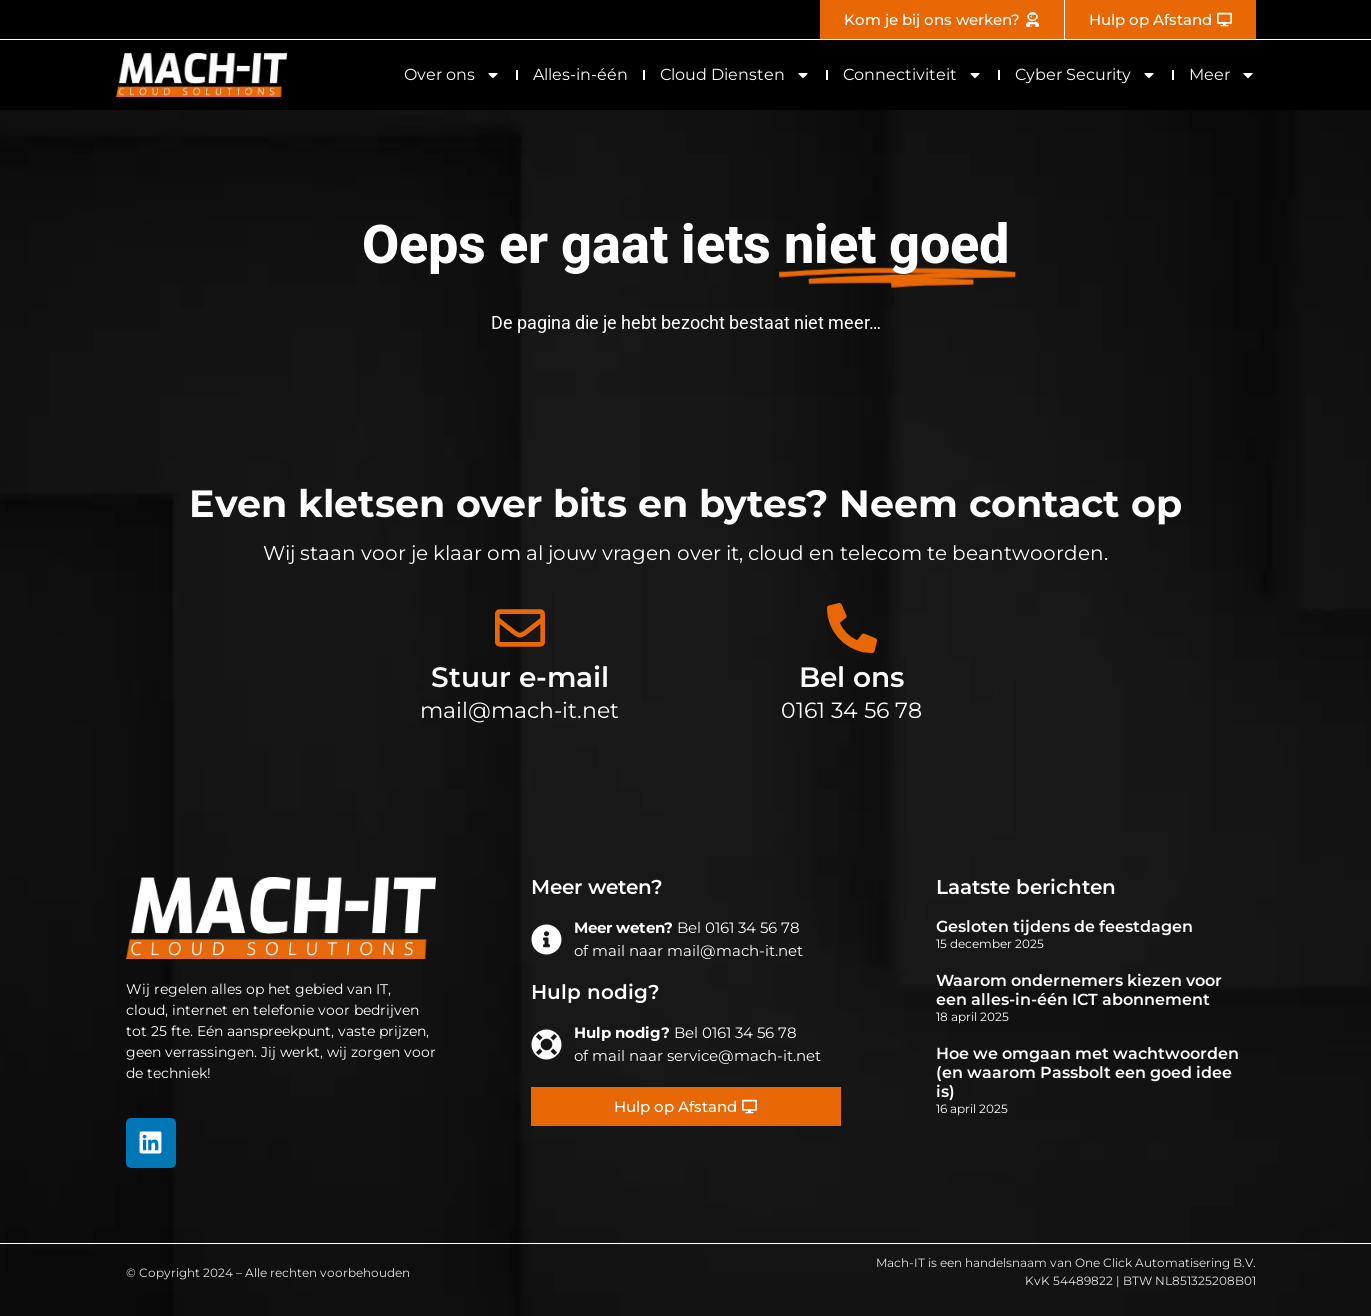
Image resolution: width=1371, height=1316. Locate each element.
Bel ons (851, 677)
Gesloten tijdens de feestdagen (1064, 926)
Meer (1222, 75)
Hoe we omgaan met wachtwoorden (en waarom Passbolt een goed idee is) (1087, 1072)
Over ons (452, 75)
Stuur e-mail (520, 677)
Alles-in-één (580, 74)
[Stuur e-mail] (520, 628)
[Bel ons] (852, 628)
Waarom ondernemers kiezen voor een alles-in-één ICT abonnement (1079, 990)
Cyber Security (1086, 75)
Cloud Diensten (735, 75)
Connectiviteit (913, 75)
